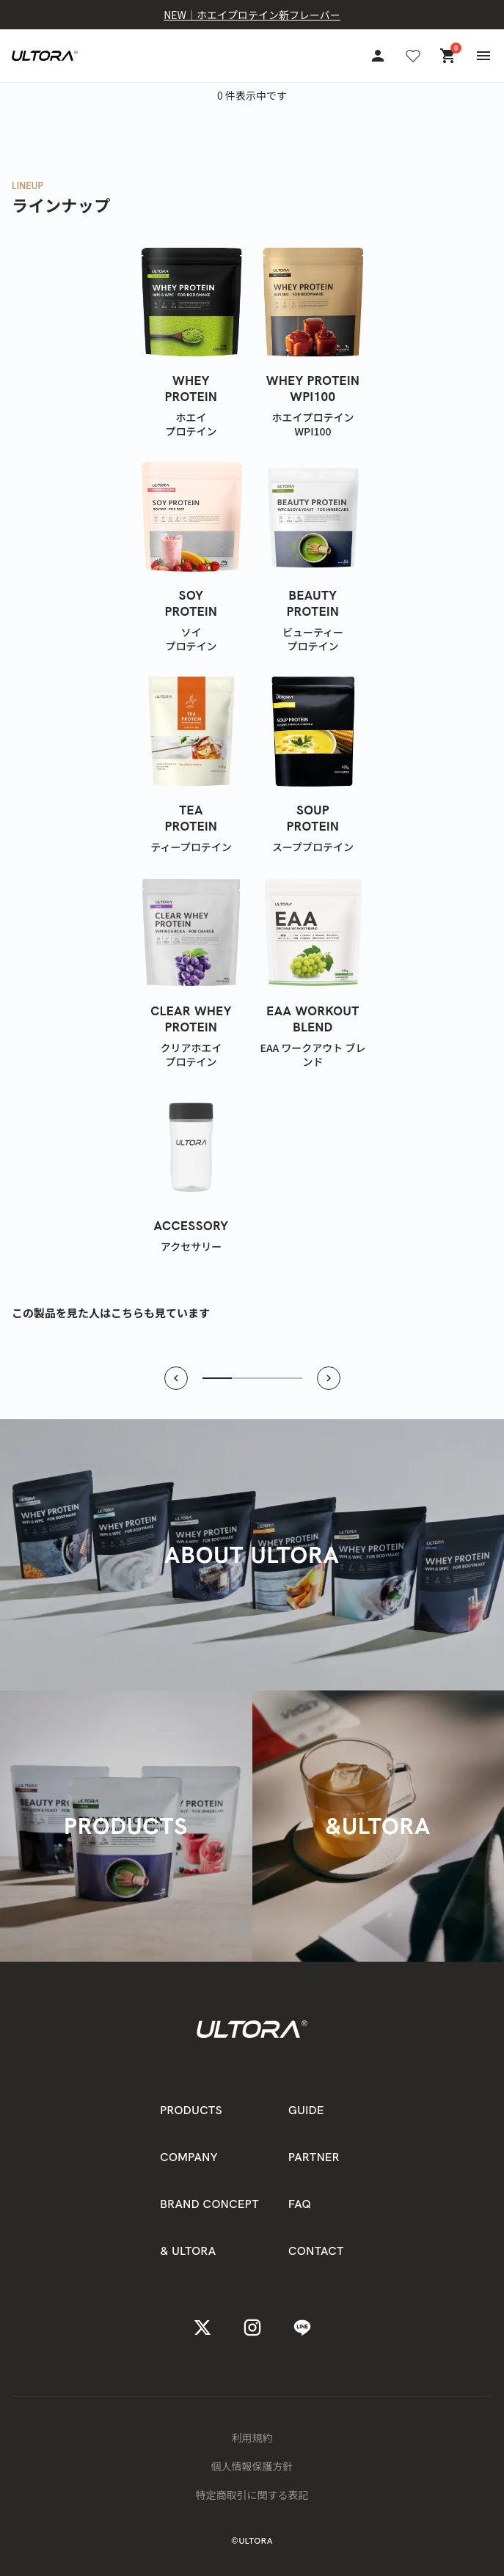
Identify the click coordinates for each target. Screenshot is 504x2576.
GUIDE (306, 2110)
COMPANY (189, 2157)
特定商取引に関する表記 (252, 2494)
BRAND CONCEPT (209, 2204)
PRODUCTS (191, 2110)
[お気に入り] (413, 56)
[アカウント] (378, 56)
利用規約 (252, 2437)
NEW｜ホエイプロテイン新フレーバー (252, 14)
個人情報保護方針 (252, 2466)
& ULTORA (188, 2251)
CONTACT (316, 2251)
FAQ (299, 2204)
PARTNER (314, 2157)
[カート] (448, 56)
